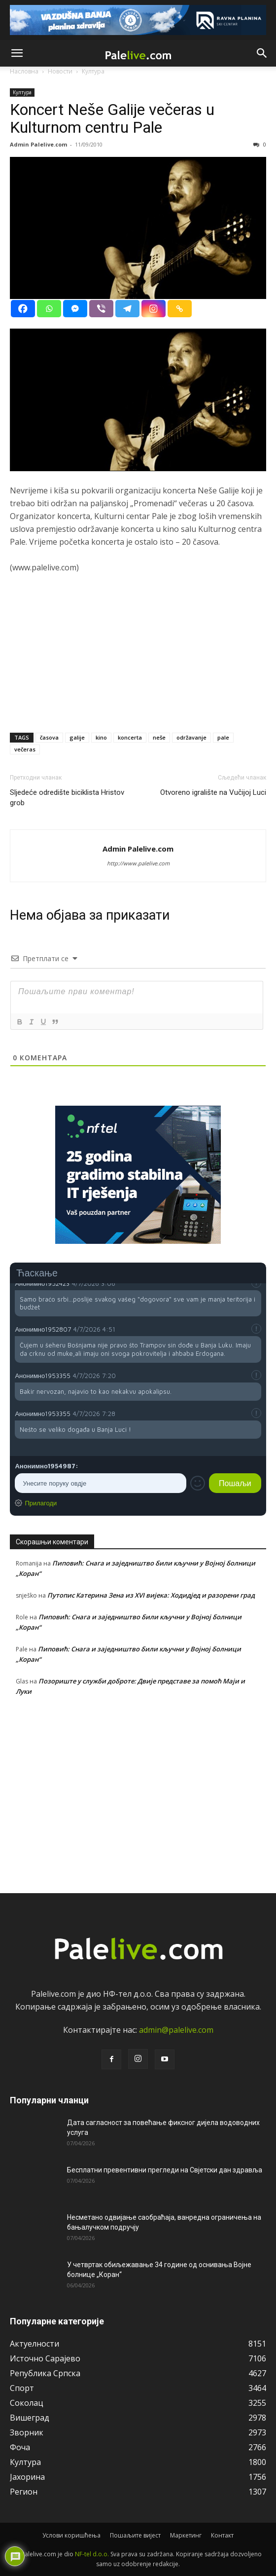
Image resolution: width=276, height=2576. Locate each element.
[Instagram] (153, 308)
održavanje (191, 737)
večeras (24, 749)
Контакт (222, 2535)
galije (77, 737)
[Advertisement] (138, 656)
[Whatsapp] (49, 308)
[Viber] (101, 308)
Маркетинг (186, 2535)
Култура (22, 92)
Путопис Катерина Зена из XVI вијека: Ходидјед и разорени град (151, 1595)
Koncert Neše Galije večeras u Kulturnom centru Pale (112, 118)
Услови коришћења (71, 2535)
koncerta (130, 737)
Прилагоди (41, 1503)
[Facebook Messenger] (75, 308)
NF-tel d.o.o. (92, 2554)
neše (159, 737)
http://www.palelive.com (138, 863)
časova (49, 737)
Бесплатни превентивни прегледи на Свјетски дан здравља (164, 2170)
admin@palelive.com (176, 2029)
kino (101, 737)
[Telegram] (127, 308)
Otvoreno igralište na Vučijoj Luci (213, 792)
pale (223, 737)
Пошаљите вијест (135, 2535)
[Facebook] (23, 308)
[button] (17, 53)
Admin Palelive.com (38, 144)
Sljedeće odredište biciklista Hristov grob (67, 797)
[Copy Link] (180, 308)
